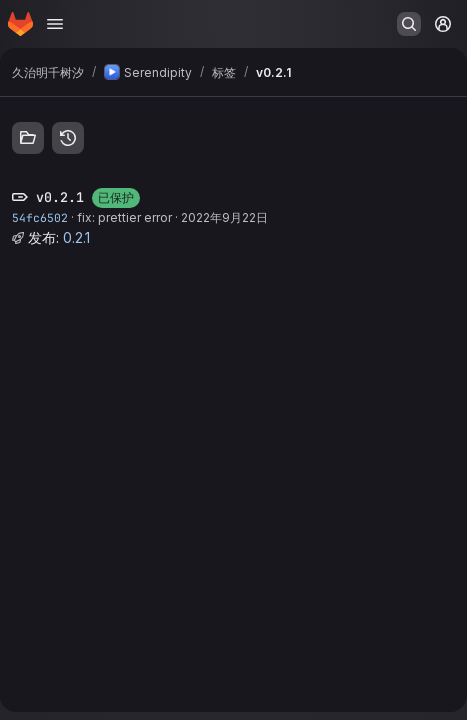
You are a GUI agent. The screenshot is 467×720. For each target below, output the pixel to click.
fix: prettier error (124, 217)
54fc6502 (40, 217)
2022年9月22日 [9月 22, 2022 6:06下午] (224, 217)
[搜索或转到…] (409, 24)
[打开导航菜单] (55, 24)
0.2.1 (76, 237)
